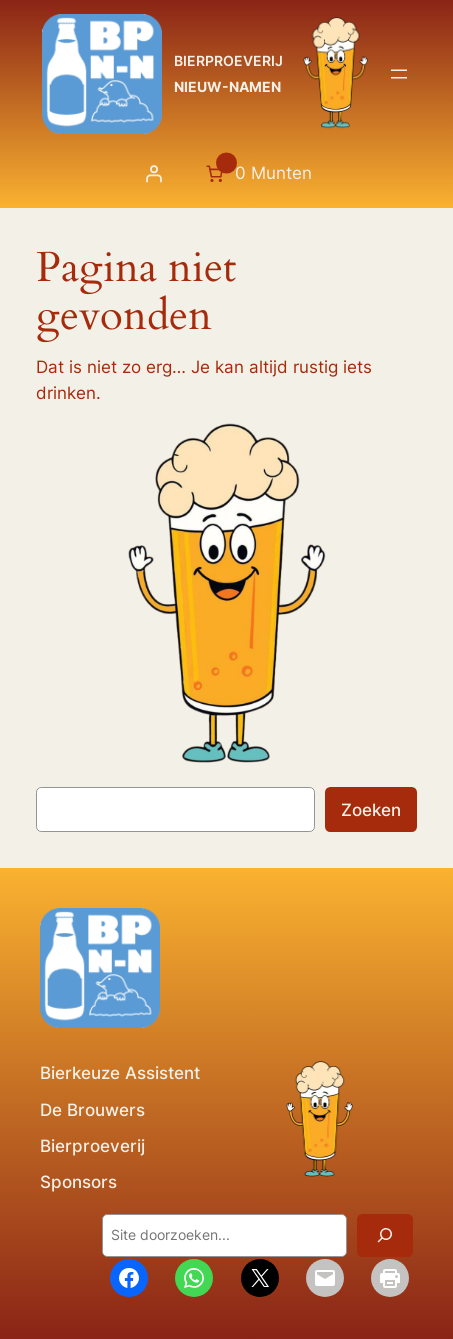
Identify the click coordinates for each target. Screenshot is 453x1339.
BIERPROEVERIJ (228, 60)
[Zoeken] (385, 1235)
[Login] (153, 174)
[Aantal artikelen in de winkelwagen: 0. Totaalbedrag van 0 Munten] (256, 174)
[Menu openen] (399, 74)
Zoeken (371, 810)
